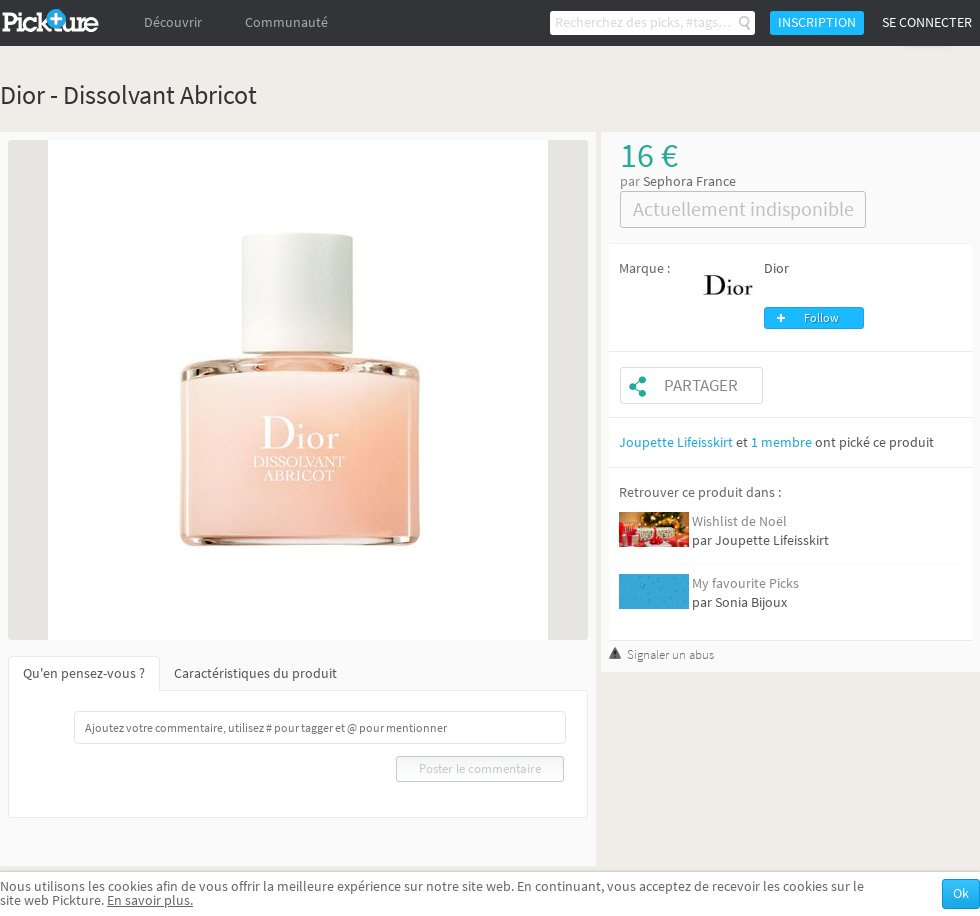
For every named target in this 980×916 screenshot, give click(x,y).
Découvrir (173, 22)
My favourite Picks (745, 583)
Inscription (817, 22)
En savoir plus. (150, 900)
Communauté (286, 22)
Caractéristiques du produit (255, 673)
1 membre (781, 442)
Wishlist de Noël (739, 521)
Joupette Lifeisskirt (676, 442)
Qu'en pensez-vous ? (84, 673)
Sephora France (689, 181)
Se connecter (927, 22)
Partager (701, 385)
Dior (776, 268)
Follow (821, 318)
